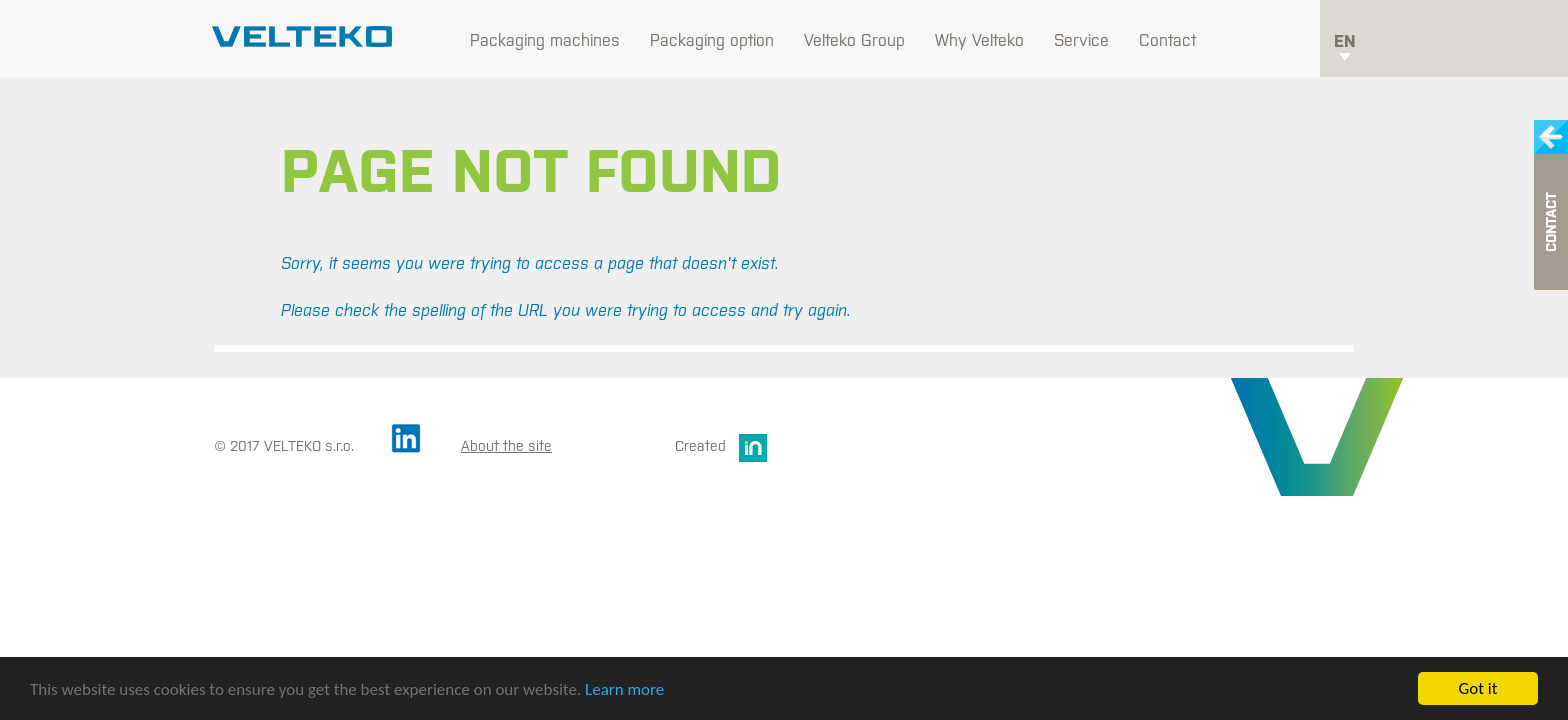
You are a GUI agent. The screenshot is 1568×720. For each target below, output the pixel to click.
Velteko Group (854, 40)
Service (1081, 40)
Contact (1167, 40)
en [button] (1345, 46)
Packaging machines (545, 40)
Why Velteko (979, 40)
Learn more (624, 689)
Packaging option (712, 40)
